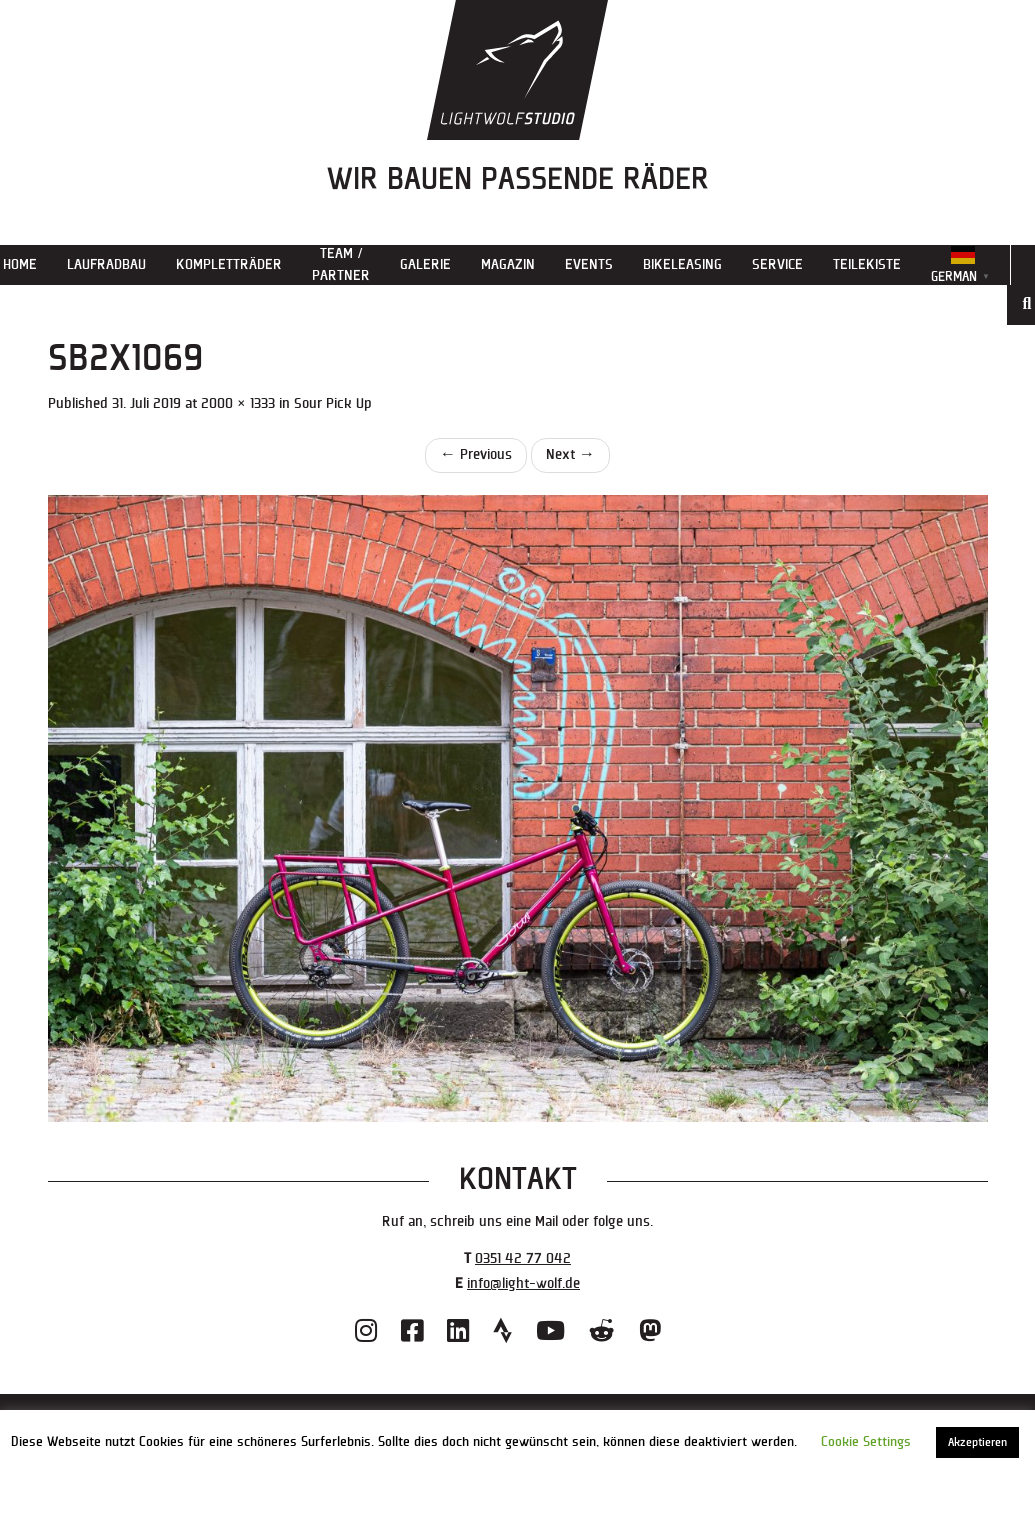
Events (589, 264)
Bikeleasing (682, 264)
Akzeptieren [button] (977, 1442)
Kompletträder (229, 264)
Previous (476, 454)
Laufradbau (106, 264)
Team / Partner (341, 264)
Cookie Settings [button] (866, 1442)
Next (570, 454)
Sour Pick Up (333, 403)
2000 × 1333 (238, 403)
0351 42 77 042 (523, 1258)
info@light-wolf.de (523, 1283)
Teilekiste (867, 264)
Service (777, 264)
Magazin (508, 264)
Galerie (425, 264)
